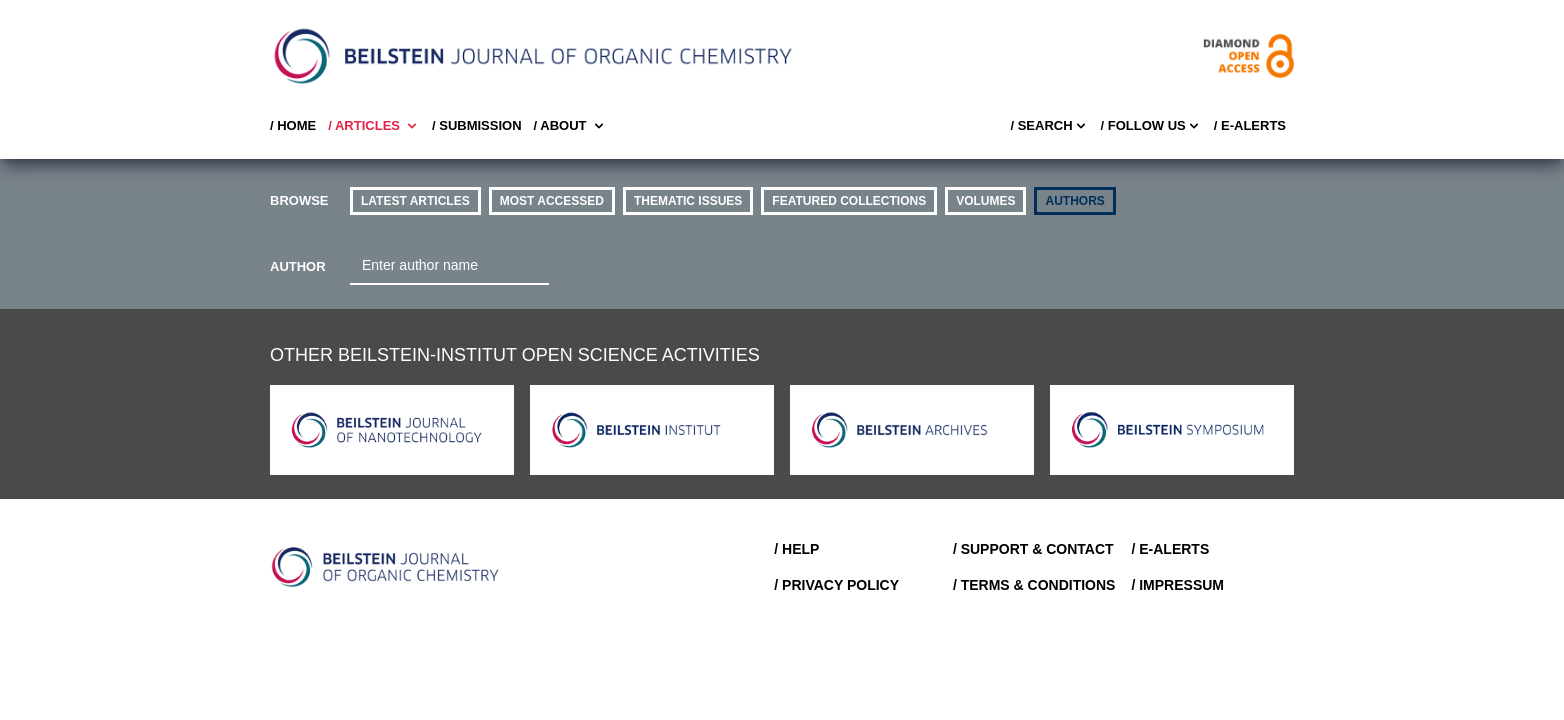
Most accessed (552, 201)
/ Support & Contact (1033, 549)
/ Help (796, 549)
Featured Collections (849, 201)
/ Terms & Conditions (1034, 585)
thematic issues (688, 201)
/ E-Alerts (1250, 125)
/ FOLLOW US (1151, 126)
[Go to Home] (386, 567)
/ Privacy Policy (836, 585)
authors (1074, 201)
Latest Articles (415, 201)
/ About (570, 126)
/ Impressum (1177, 585)
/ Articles (374, 126)
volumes (985, 201)
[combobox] (449, 266)
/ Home (293, 125)
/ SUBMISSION (477, 125)
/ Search (1049, 126)
